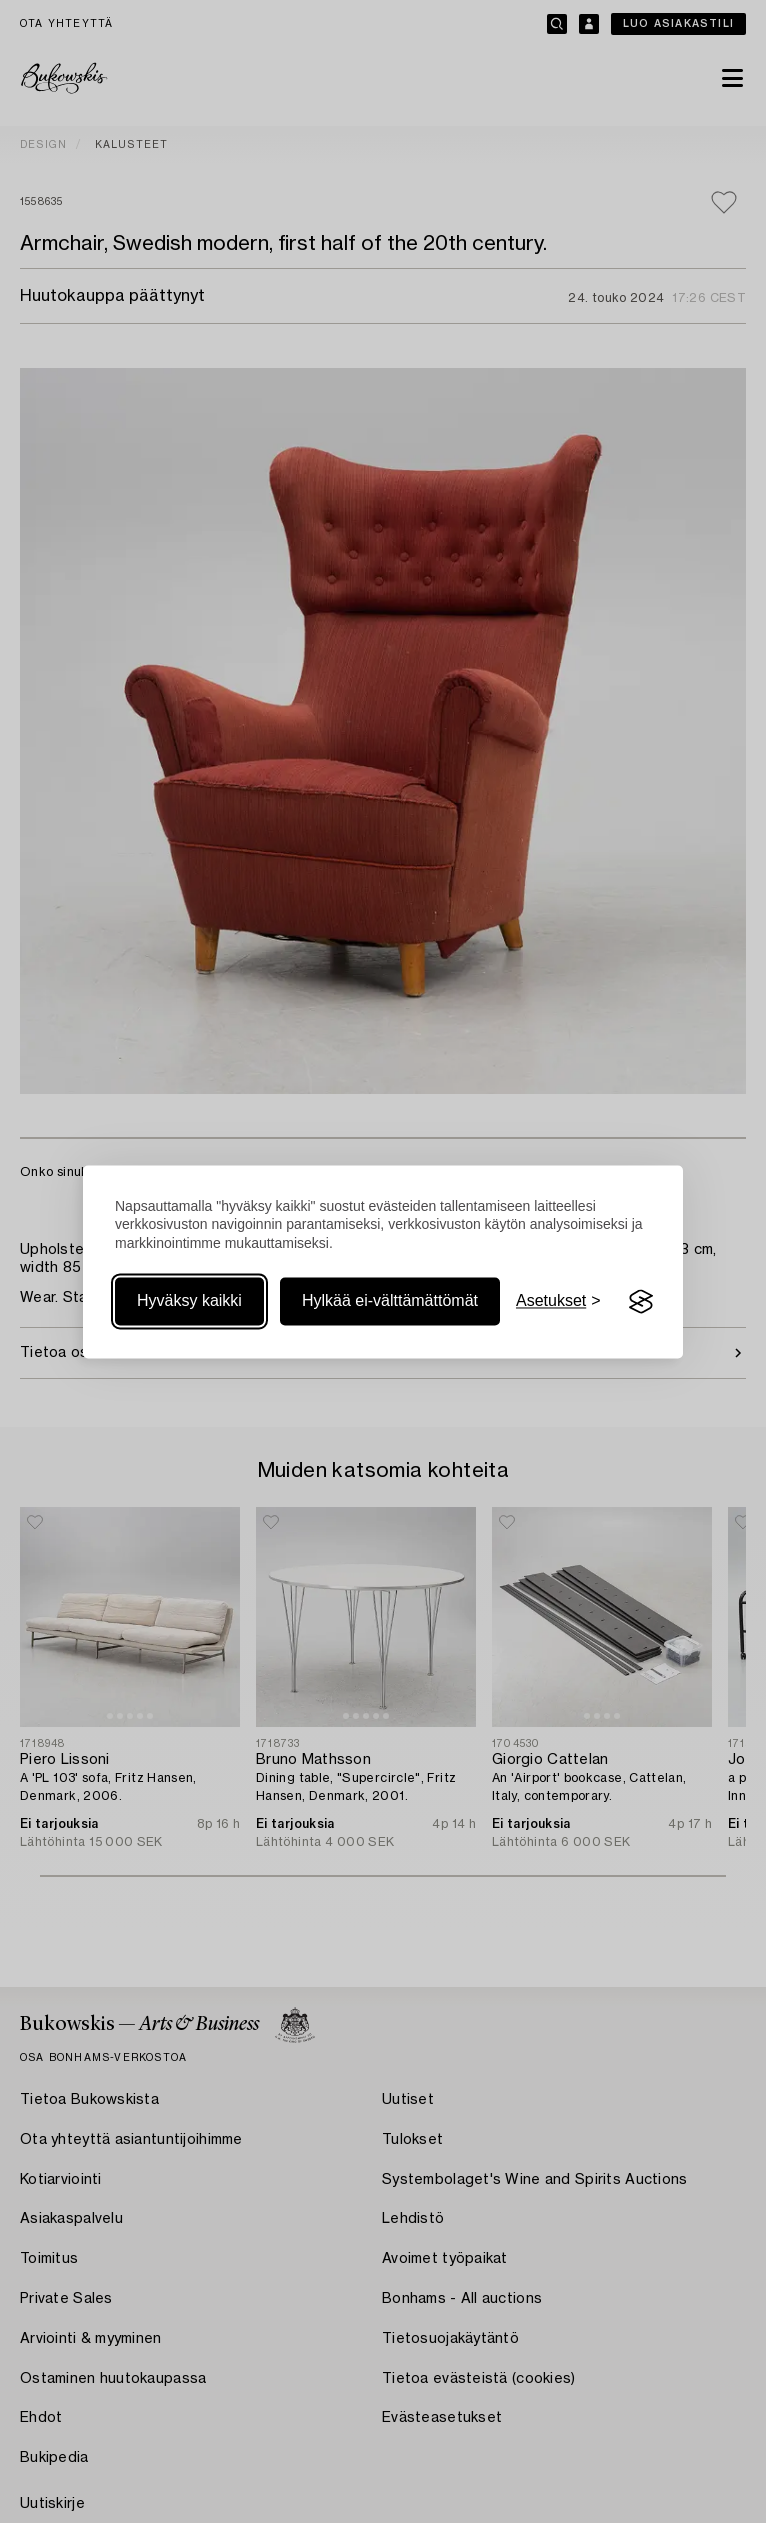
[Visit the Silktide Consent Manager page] (641, 1302)
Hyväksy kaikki (189, 1301)
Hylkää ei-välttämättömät (390, 1301)
